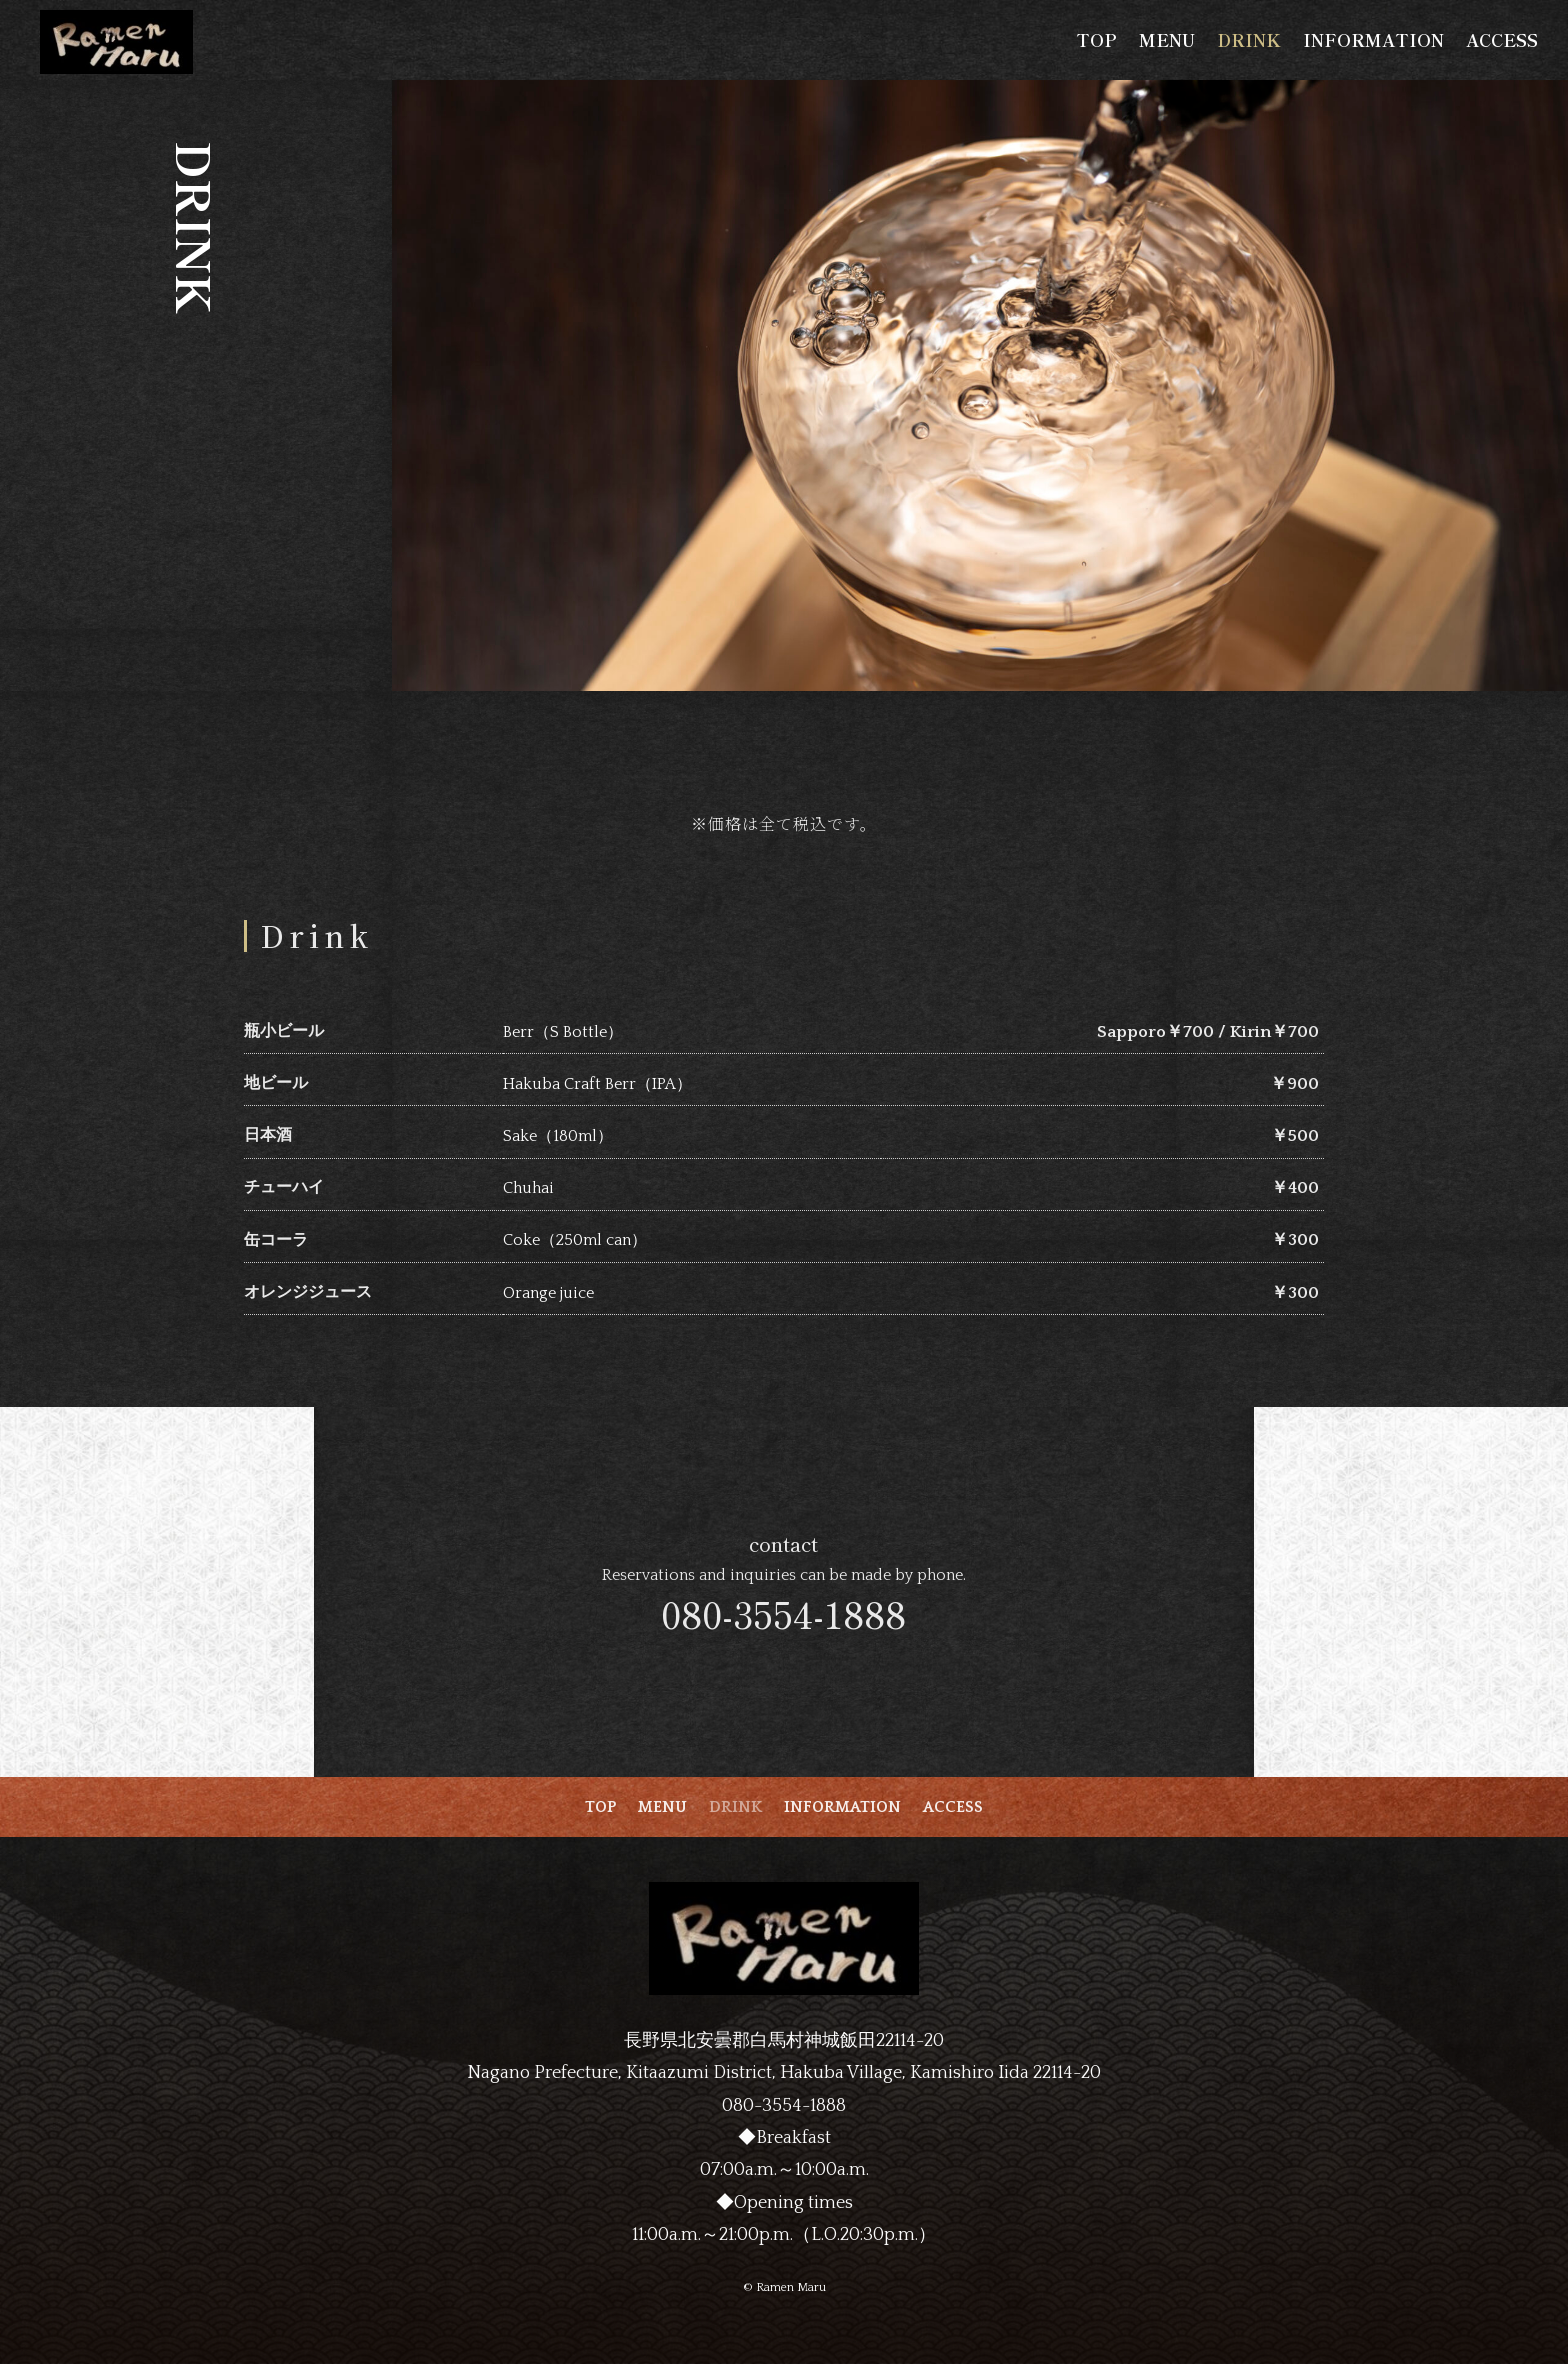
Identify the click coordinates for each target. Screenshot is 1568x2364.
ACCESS (1502, 42)
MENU (1167, 42)
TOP (1096, 42)
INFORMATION (1373, 42)
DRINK (1249, 42)
